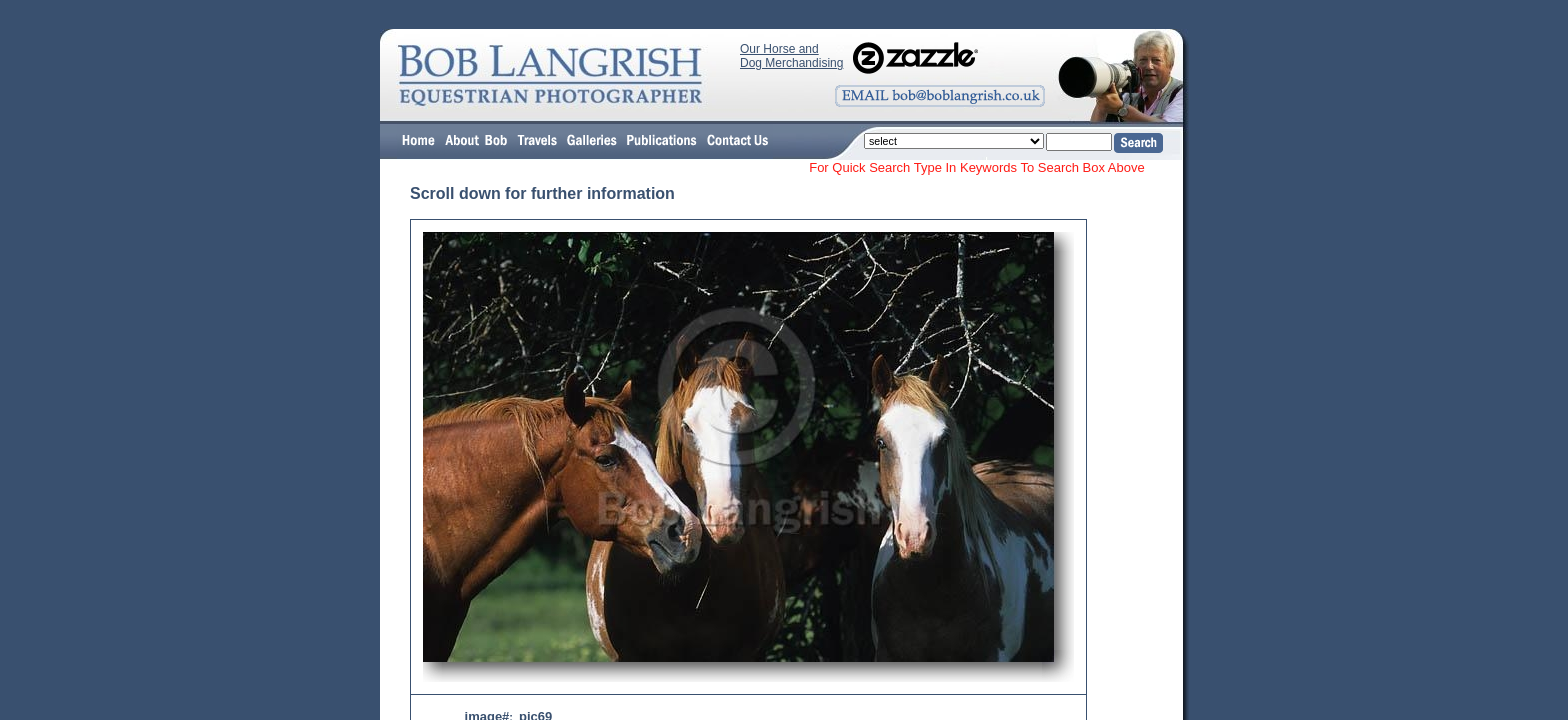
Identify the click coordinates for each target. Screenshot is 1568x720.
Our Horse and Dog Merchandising (791, 56)
